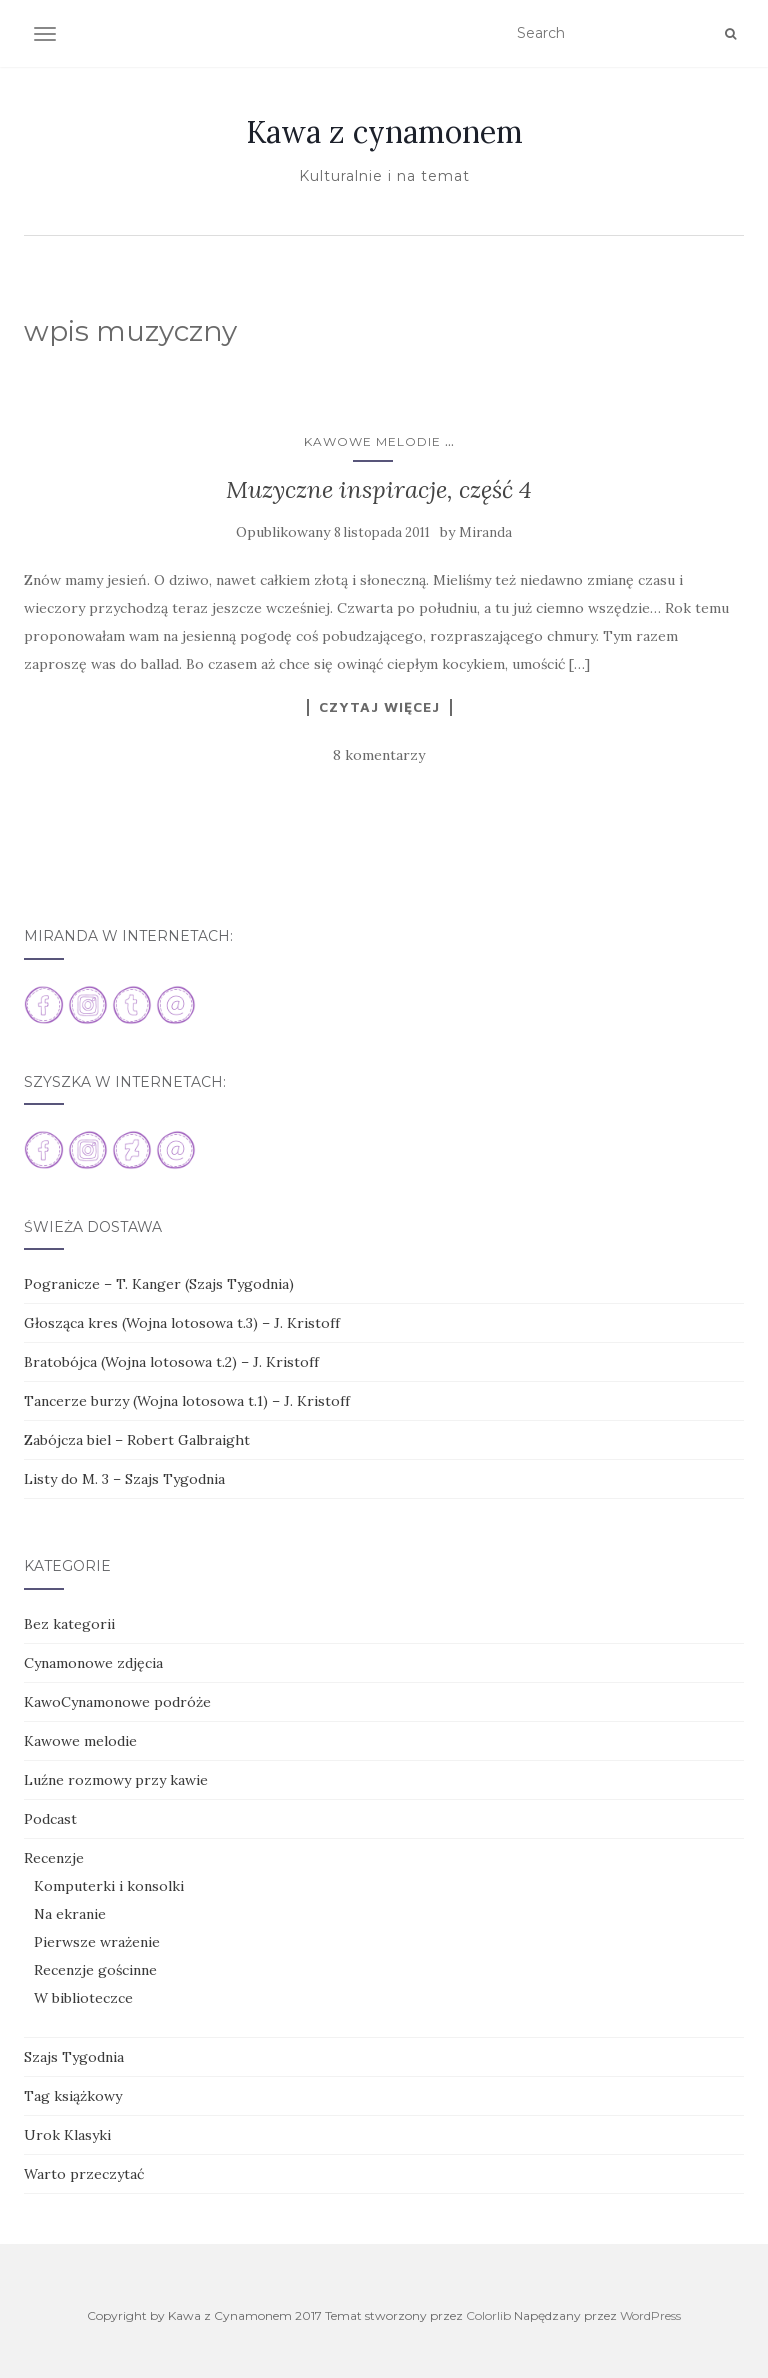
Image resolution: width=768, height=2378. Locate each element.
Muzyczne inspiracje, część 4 (379, 489)
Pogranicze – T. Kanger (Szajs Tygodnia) (159, 1284)
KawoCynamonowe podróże (117, 1702)
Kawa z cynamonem (384, 132)
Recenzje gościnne (95, 1970)
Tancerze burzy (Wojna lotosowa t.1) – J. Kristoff (187, 1401)
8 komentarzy (379, 755)
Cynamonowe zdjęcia (93, 1663)
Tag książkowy (73, 2096)
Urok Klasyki (67, 2135)
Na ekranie (70, 1914)
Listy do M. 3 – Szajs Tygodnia (124, 1479)
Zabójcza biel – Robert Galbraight (137, 1440)
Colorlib (488, 2315)
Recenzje (54, 1858)
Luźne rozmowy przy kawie (116, 1780)
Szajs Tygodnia (74, 2057)
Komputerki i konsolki (109, 1886)
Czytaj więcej (379, 707)
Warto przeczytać (84, 2174)
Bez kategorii (69, 1624)
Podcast (50, 1819)
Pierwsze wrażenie (97, 1942)
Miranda (485, 532)
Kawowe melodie (372, 441)
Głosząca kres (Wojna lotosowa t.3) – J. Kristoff (182, 1323)
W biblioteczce (83, 1998)
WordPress (650, 2315)
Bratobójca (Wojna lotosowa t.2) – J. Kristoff (171, 1362)
